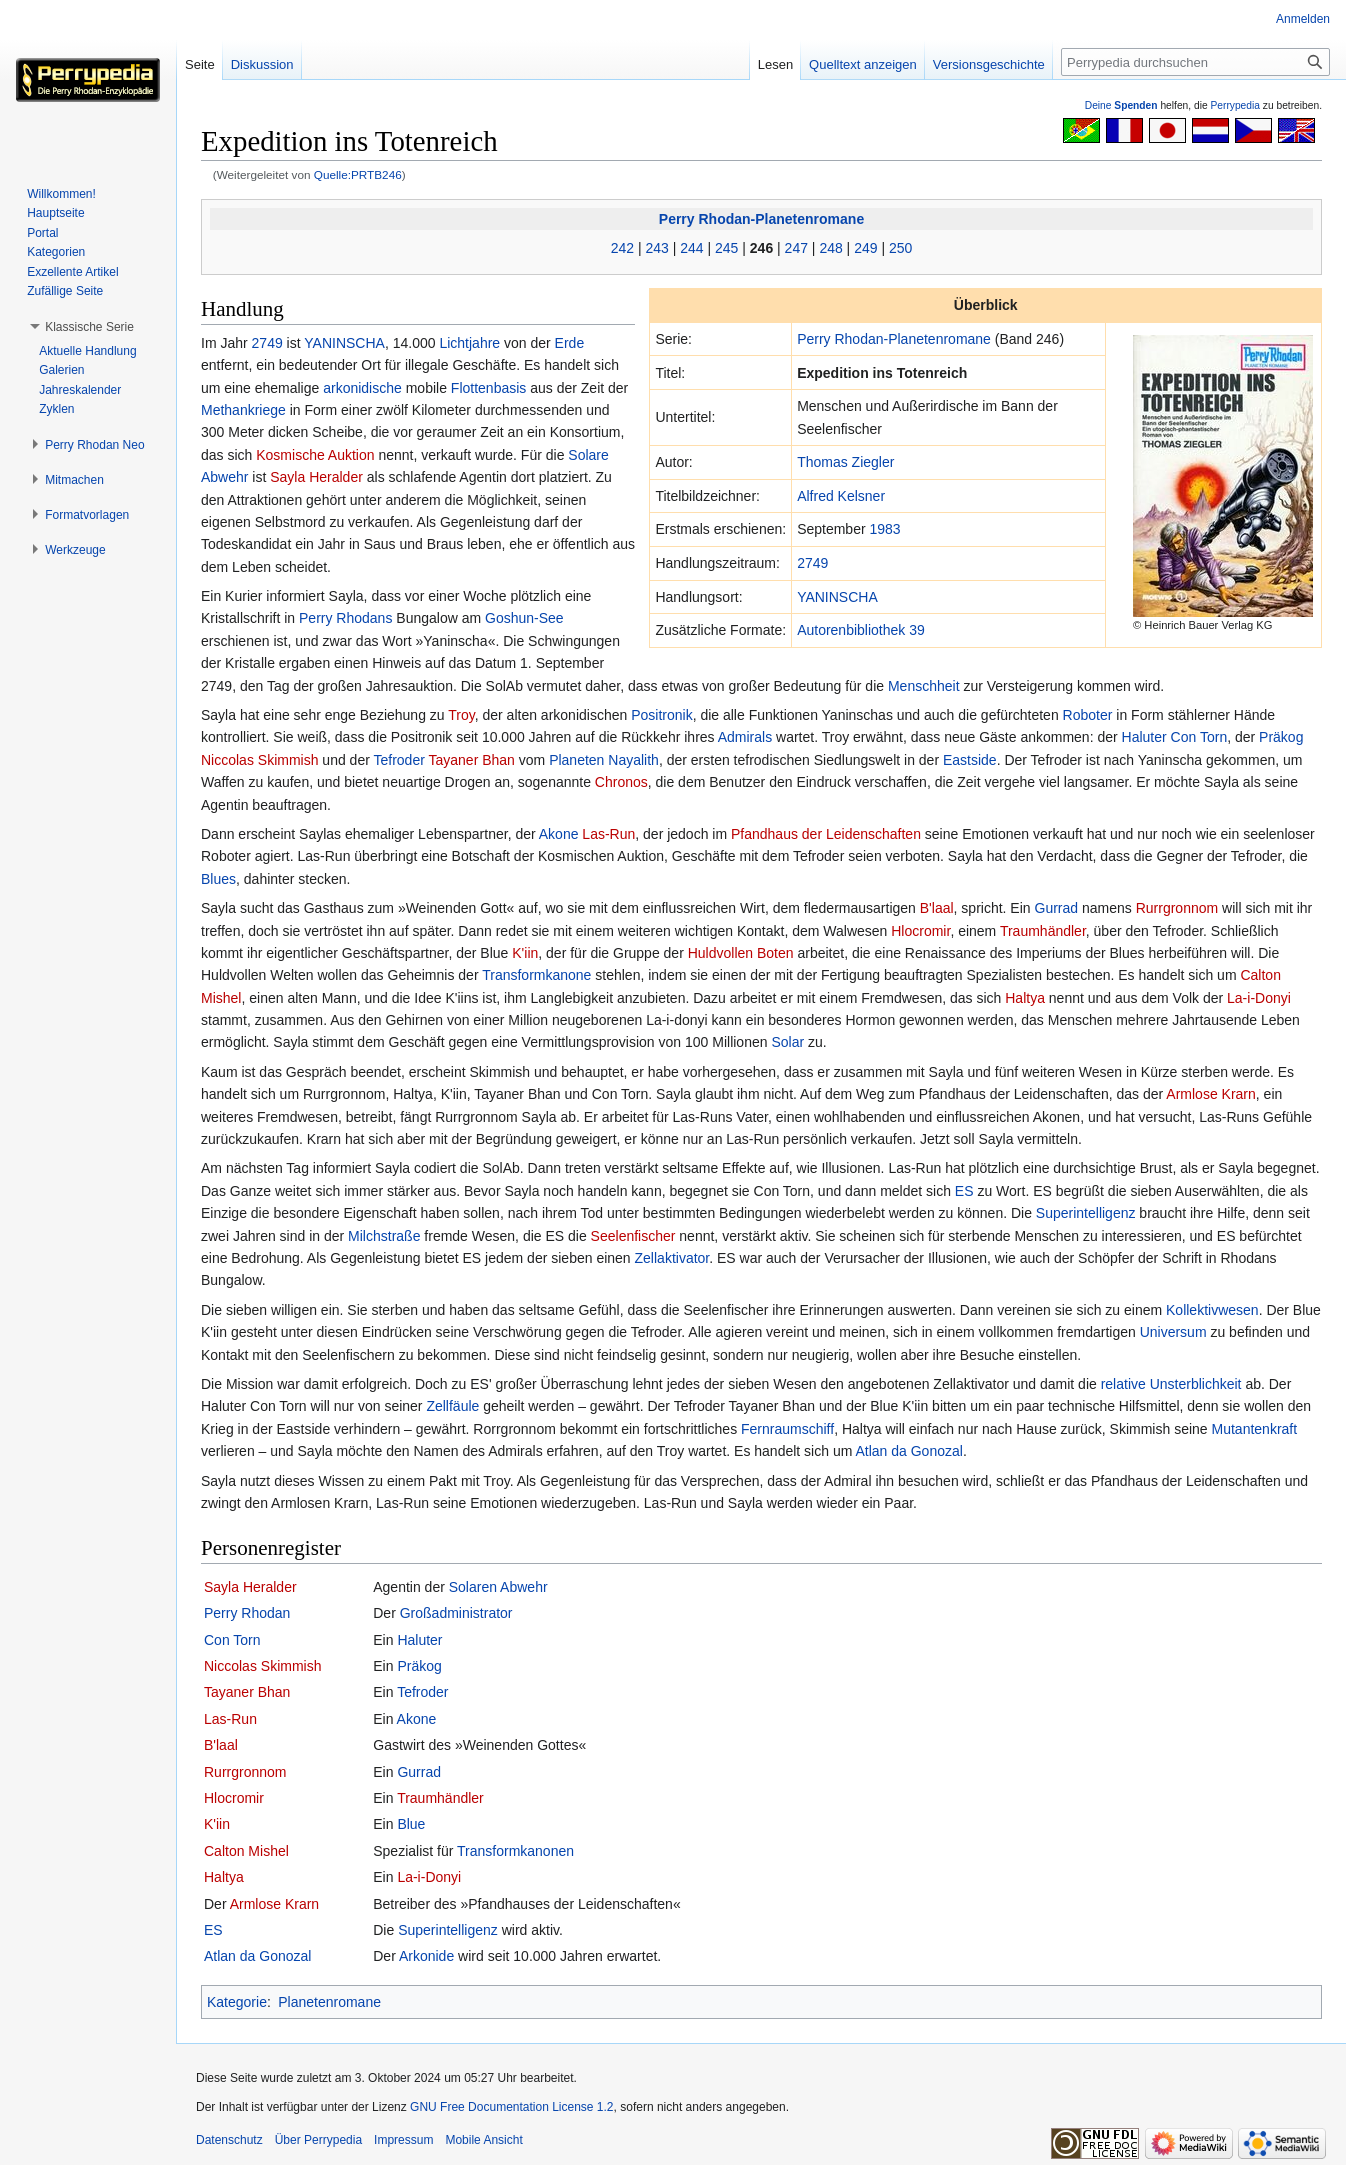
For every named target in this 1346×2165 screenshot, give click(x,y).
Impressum (403, 2140)
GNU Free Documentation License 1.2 (511, 2107)
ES (964, 1191)
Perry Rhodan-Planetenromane (761, 219)
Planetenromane (329, 2002)
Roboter (1088, 715)
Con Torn (1199, 737)
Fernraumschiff (787, 1429)
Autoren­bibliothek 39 (861, 630)
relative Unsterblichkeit (1171, 1384)
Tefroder (398, 760)
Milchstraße (384, 1236)
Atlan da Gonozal (908, 1451)
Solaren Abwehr (498, 1587)
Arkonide (426, 1956)
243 (656, 248)
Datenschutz (229, 2140)
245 (726, 248)
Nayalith (633, 760)
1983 (885, 529)
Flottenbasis (488, 388)
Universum (1173, 1332)
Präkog (1281, 737)
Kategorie (237, 2002)
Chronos (621, 782)
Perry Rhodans (345, 618)
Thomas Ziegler (845, 462)
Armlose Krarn (1210, 1094)
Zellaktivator (672, 1258)
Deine (1121, 105)
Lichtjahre (469, 343)
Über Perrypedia (318, 2140)
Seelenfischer (633, 1236)
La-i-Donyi (1259, 998)
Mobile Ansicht (483, 2140)
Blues (218, 879)
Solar (787, 1042)
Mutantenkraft (1255, 1429)
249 (865, 248)
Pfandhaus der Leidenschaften (826, 834)
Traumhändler (1043, 931)
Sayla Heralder (316, 477)
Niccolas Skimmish (259, 760)
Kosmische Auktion (315, 455)
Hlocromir (920, 931)
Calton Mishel (246, 1851)
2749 (812, 563)
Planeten (576, 760)
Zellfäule (452, 1406)
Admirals (745, 737)
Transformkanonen (515, 1851)
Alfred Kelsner (841, 496)
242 (622, 248)
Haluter (1144, 737)
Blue (411, 1824)
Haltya (1025, 998)
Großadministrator (456, 1613)
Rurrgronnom (1177, 908)
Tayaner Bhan (471, 760)
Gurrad (1057, 908)
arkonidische (362, 388)
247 (796, 248)
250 (900, 248)
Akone (559, 834)
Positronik (661, 715)
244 (691, 248)
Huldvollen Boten (741, 953)
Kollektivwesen (1212, 1310)
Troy (461, 715)
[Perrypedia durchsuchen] (1195, 62)
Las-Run (608, 834)
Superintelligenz (1086, 1213)
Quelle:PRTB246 (358, 174)
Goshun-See (524, 618)
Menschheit (924, 686)
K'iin (525, 953)
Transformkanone (536, 975)
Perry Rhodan (247, 1613)
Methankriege (243, 410)
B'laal (937, 908)
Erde (570, 343)
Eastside (970, 760)
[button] (89, 327)
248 (830, 248)
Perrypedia (1235, 105)
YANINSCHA (837, 597)
